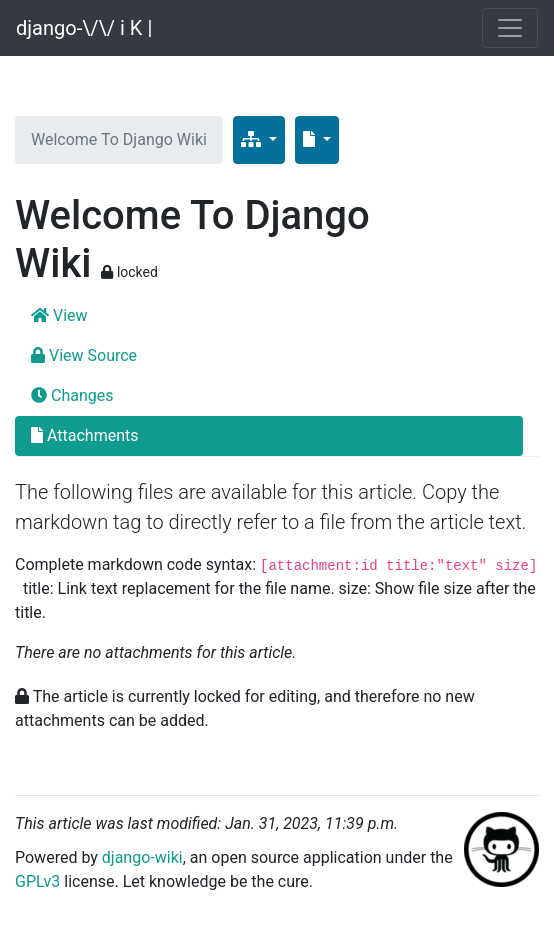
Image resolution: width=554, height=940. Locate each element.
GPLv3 (37, 881)
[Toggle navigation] (510, 28)
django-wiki (142, 857)
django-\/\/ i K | (84, 28)
